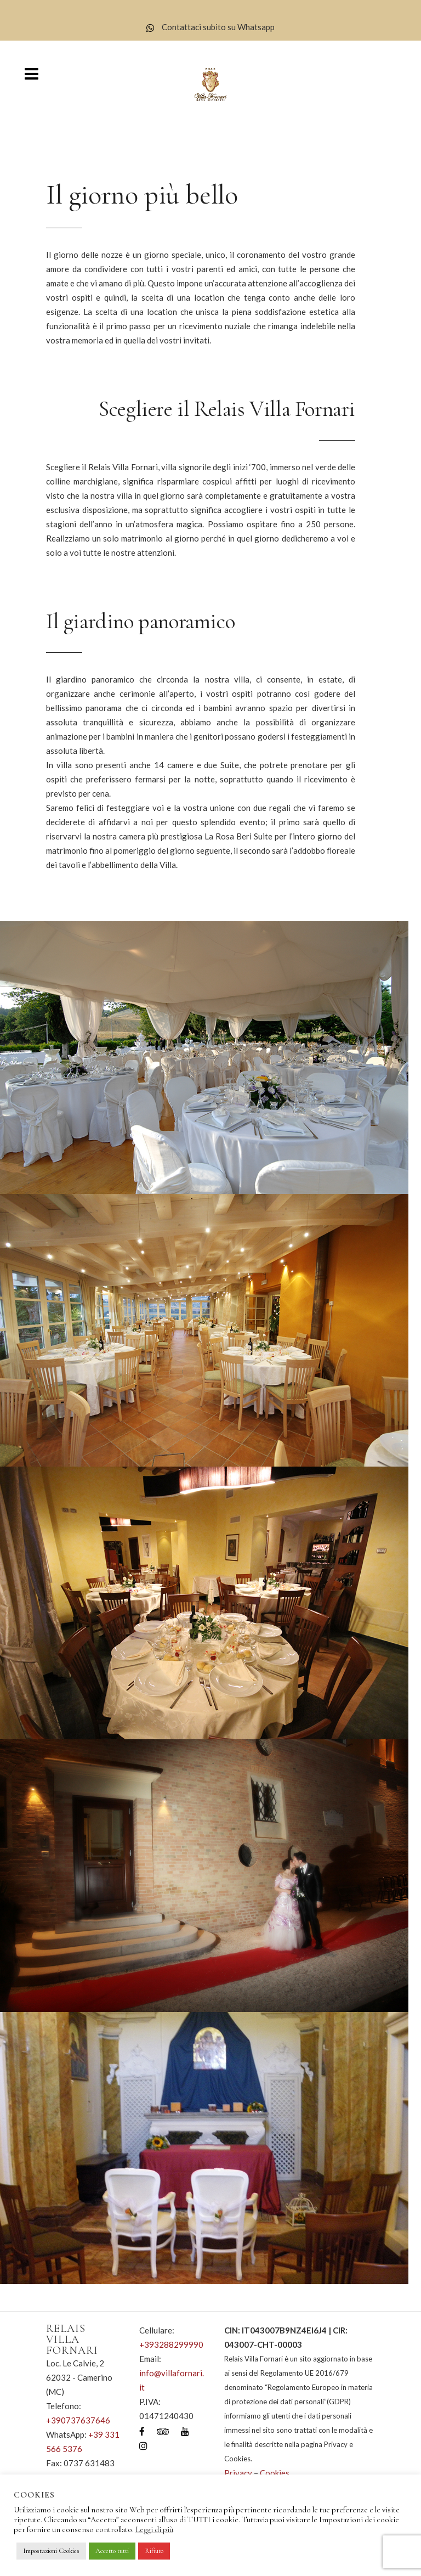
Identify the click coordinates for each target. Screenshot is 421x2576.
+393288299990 (171, 2344)
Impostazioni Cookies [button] (51, 2550)
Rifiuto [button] (154, 2550)
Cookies (274, 2473)
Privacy (238, 2473)
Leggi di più (154, 2529)
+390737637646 (78, 2420)
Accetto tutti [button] (112, 2550)
